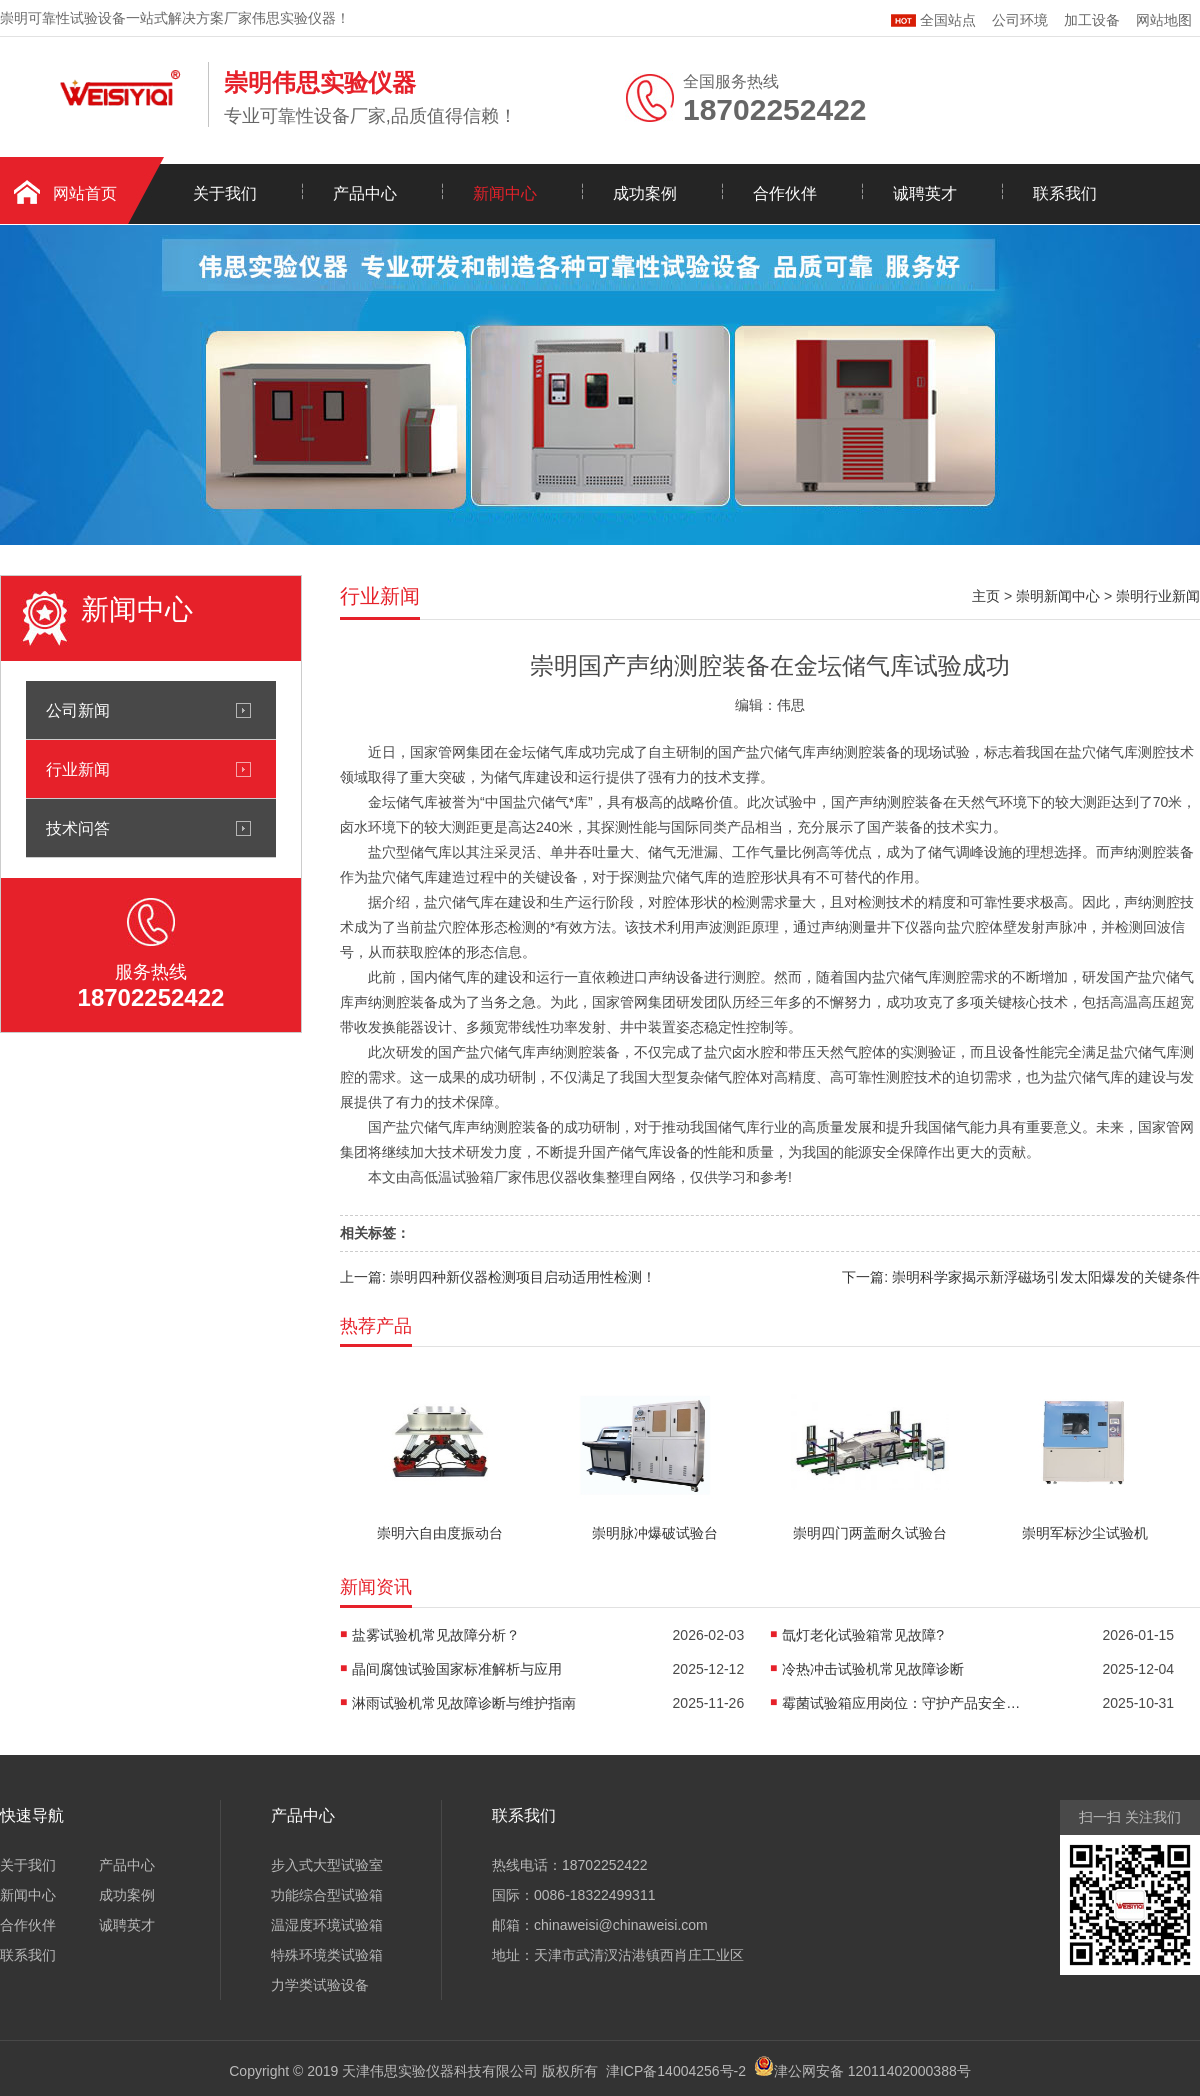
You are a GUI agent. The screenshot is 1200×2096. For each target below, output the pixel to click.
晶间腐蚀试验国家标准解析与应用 (457, 1669)
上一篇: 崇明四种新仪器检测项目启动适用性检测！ (498, 1277)
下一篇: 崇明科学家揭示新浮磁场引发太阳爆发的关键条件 (1021, 1277)
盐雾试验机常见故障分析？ (436, 1635)
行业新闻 (78, 769)
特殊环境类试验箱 (327, 1955)
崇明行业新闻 (1158, 596)
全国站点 (933, 17)
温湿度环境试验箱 (327, 1925)
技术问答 (78, 828)
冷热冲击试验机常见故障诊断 (873, 1669)
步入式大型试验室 (327, 1865)
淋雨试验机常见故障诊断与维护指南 (464, 1703)
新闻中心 (505, 193)
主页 (986, 596)
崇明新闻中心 (1058, 596)
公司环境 (1020, 20)
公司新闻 (78, 710)
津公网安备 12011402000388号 (872, 2071)
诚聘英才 (925, 193)
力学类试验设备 (320, 1985)
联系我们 (1065, 193)
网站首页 (85, 193)
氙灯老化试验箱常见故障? (863, 1635)
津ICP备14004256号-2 (676, 2071)
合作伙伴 (785, 193)
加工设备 (1092, 20)
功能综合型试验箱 (327, 1895)
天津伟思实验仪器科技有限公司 (440, 2071)
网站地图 (1164, 20)
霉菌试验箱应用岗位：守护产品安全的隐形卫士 (902, 1703)
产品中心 (365, 193)
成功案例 (645, 193)
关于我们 (225, 193)
